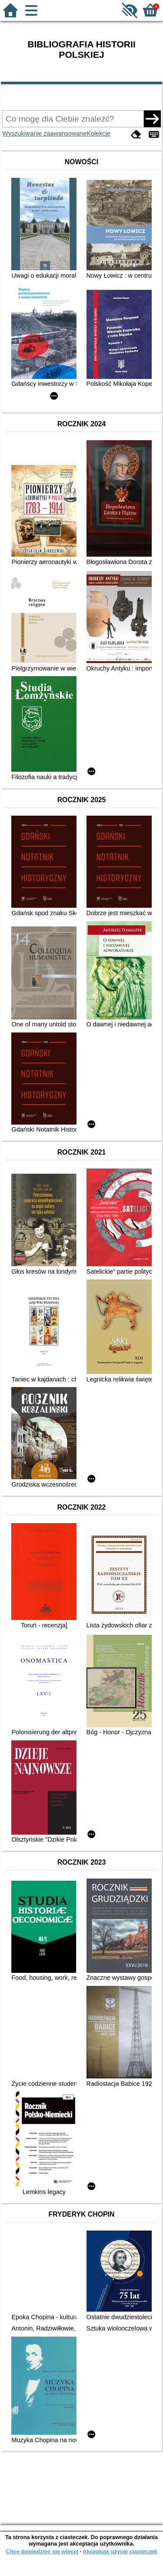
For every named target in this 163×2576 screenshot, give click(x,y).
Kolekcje (98, 133)
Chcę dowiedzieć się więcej (42, 2551)
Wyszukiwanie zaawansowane (44, 133)
